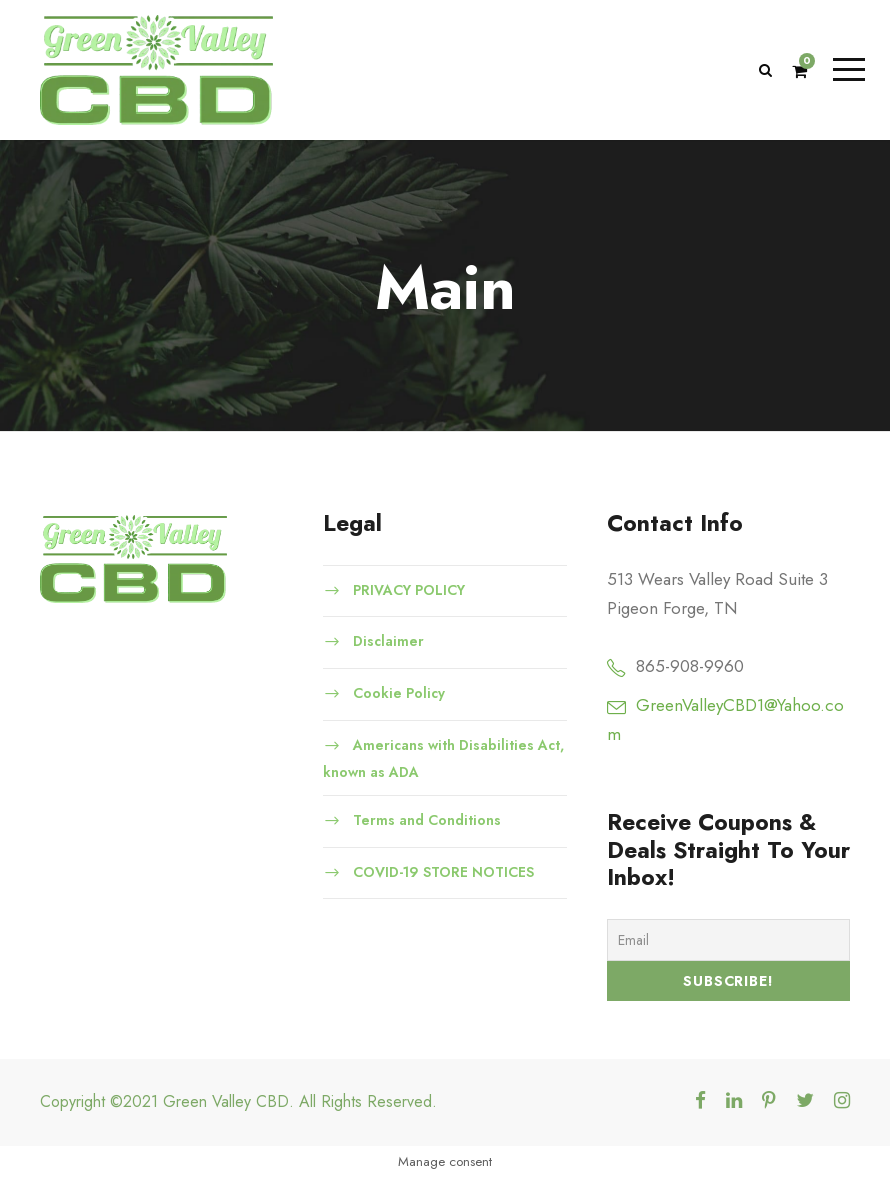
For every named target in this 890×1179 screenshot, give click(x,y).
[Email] (728, 940)
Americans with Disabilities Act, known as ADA (443, 758)
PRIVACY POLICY (409, 589)
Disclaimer (388, 641)
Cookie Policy (399, 693)
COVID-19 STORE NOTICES (443, 871)
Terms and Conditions (427, 820)
